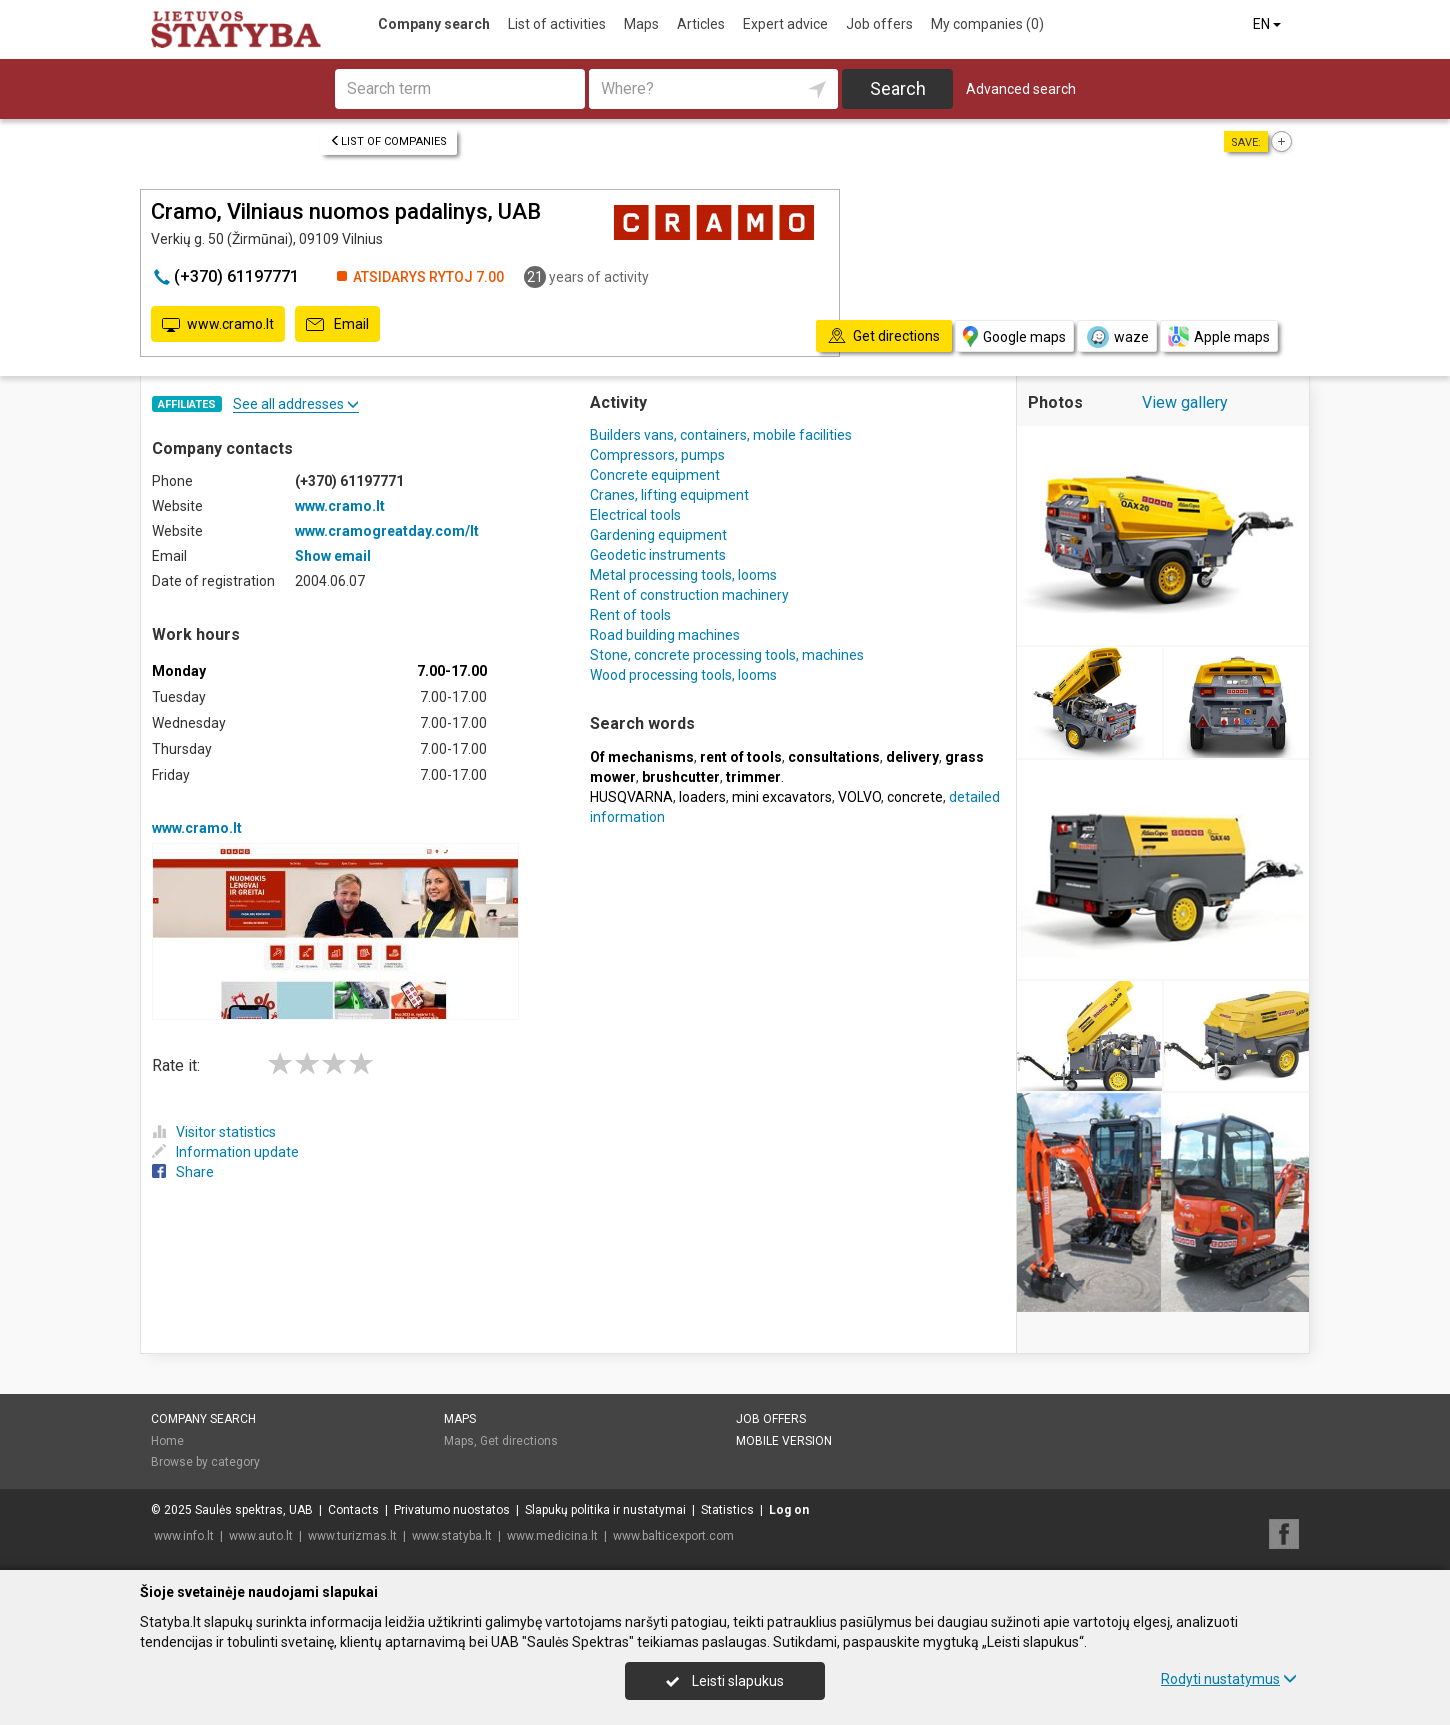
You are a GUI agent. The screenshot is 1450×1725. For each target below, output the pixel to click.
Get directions (519, 1441)
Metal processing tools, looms (683, 575)
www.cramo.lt (218, 325)
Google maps (1014, 336)
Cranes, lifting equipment (669, 495)
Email (337, 325)
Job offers (879, 24)
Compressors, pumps (657, 455)
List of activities (557, 24)
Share (183, 1172)
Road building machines (665, 635)
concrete (915, 797)
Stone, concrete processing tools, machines (727, 655)
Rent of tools (630, 615)
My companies (987, 24)
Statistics (727, 1510)
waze (1117, 337)
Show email (333, 556)
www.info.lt (184, 1536)
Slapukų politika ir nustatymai (605, 1510)
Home (167, 1441)
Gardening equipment (658, 535)
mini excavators (782, 797)
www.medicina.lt (552, 1536)
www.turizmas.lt (352, 1536)
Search (898, 88)
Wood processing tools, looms (683, 675)
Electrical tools (635, 515)
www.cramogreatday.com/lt (387, 531)
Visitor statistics (214, 1132)
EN (1268, 24)
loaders (702, 797)
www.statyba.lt (452, 1536)
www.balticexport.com (673, 1536)
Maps (641, 24)
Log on (789, 1510)
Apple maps (1219, 336)
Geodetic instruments (658, 555)
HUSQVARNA (631, 797)
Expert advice (785, 24)
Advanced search (1021, 89)
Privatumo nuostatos (452, 1510)
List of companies (388, 141)
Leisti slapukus (725, 1681)
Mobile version (784, 1441)
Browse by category (205, 1462)
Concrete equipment (655, 475)
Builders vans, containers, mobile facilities (722, 435)
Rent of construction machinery (689, 595)
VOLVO (859, 797)
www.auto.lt (261, 1536)
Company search (434, 24)
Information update (225, 1152)
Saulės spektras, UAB (254, 1510)
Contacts (353, 1510)
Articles (701, 24)
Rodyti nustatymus (1229, 1679)
